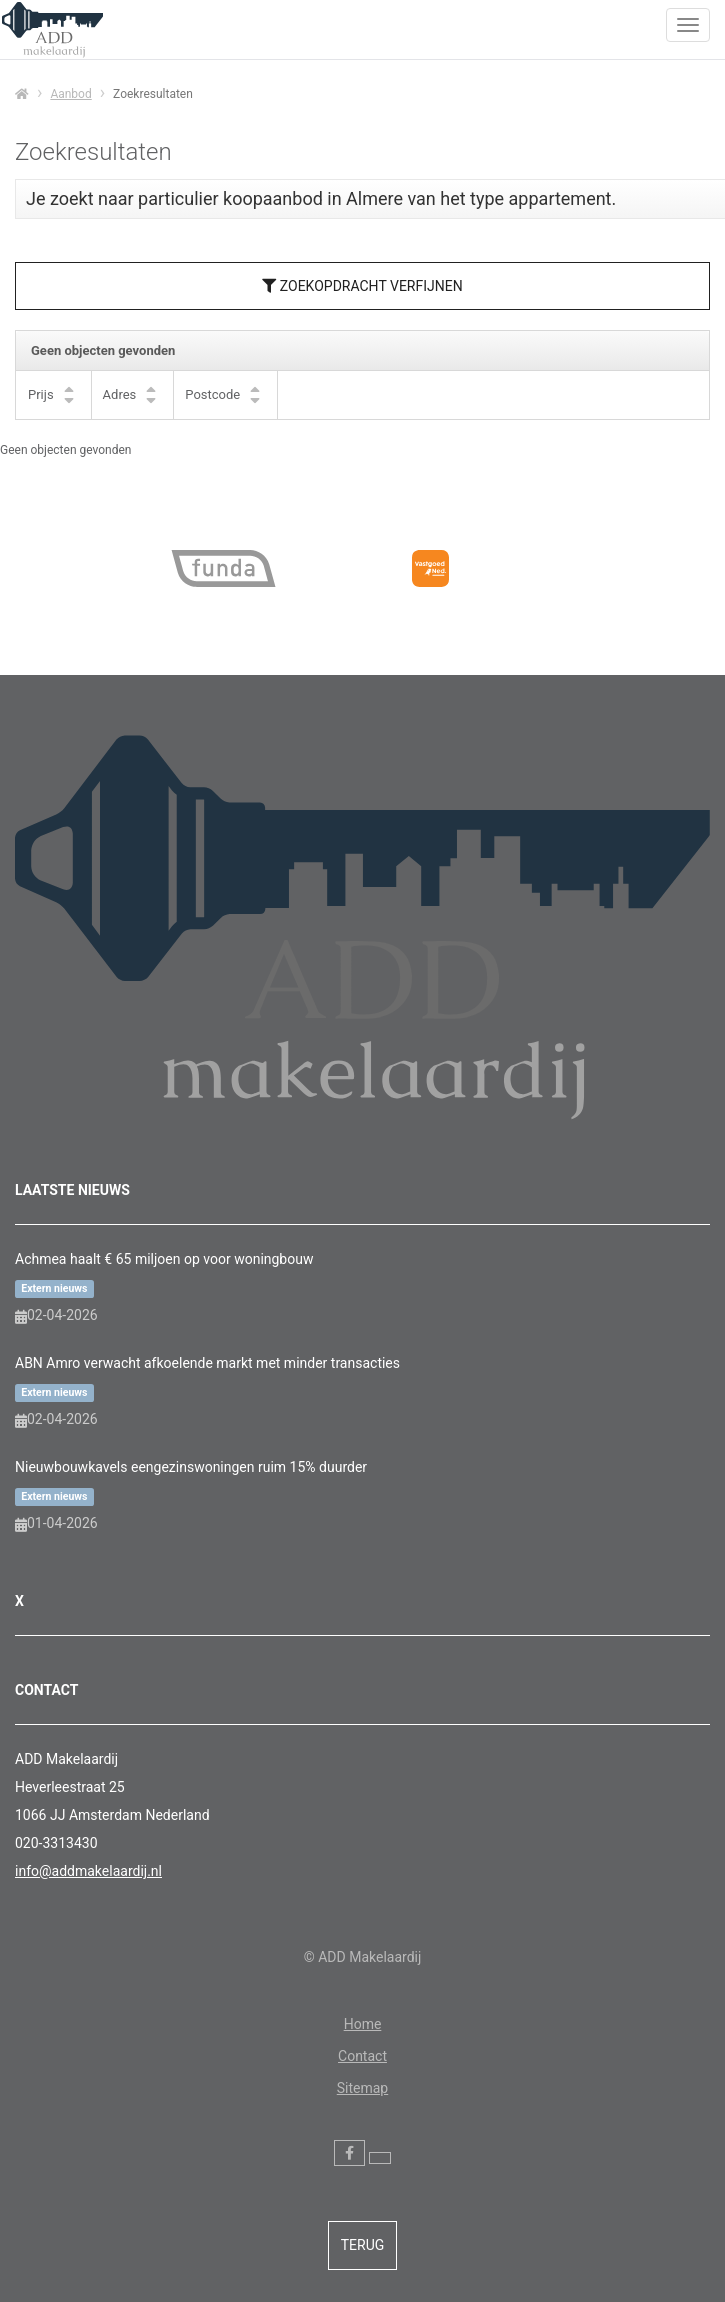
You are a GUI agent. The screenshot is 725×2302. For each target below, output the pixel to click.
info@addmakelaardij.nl (88, 1871)
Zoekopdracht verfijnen (362, 286)
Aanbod (70, 94)
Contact (362, 2056)
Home (363, 2024)
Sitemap (362, 2088)
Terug (363, 2245)
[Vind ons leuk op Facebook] (349, 2153)
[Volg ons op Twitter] (380, 2158)
